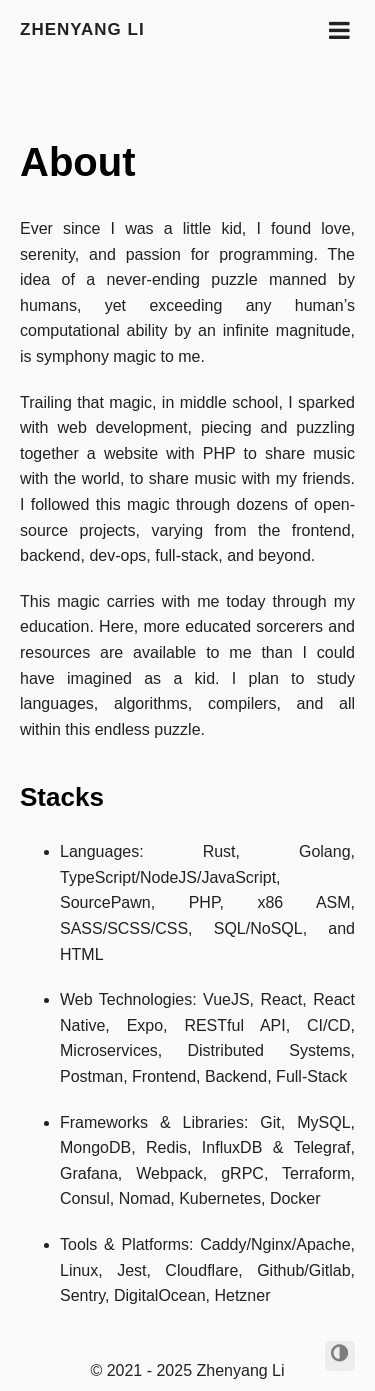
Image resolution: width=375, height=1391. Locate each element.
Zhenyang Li (82, 29)
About (78, 162)
